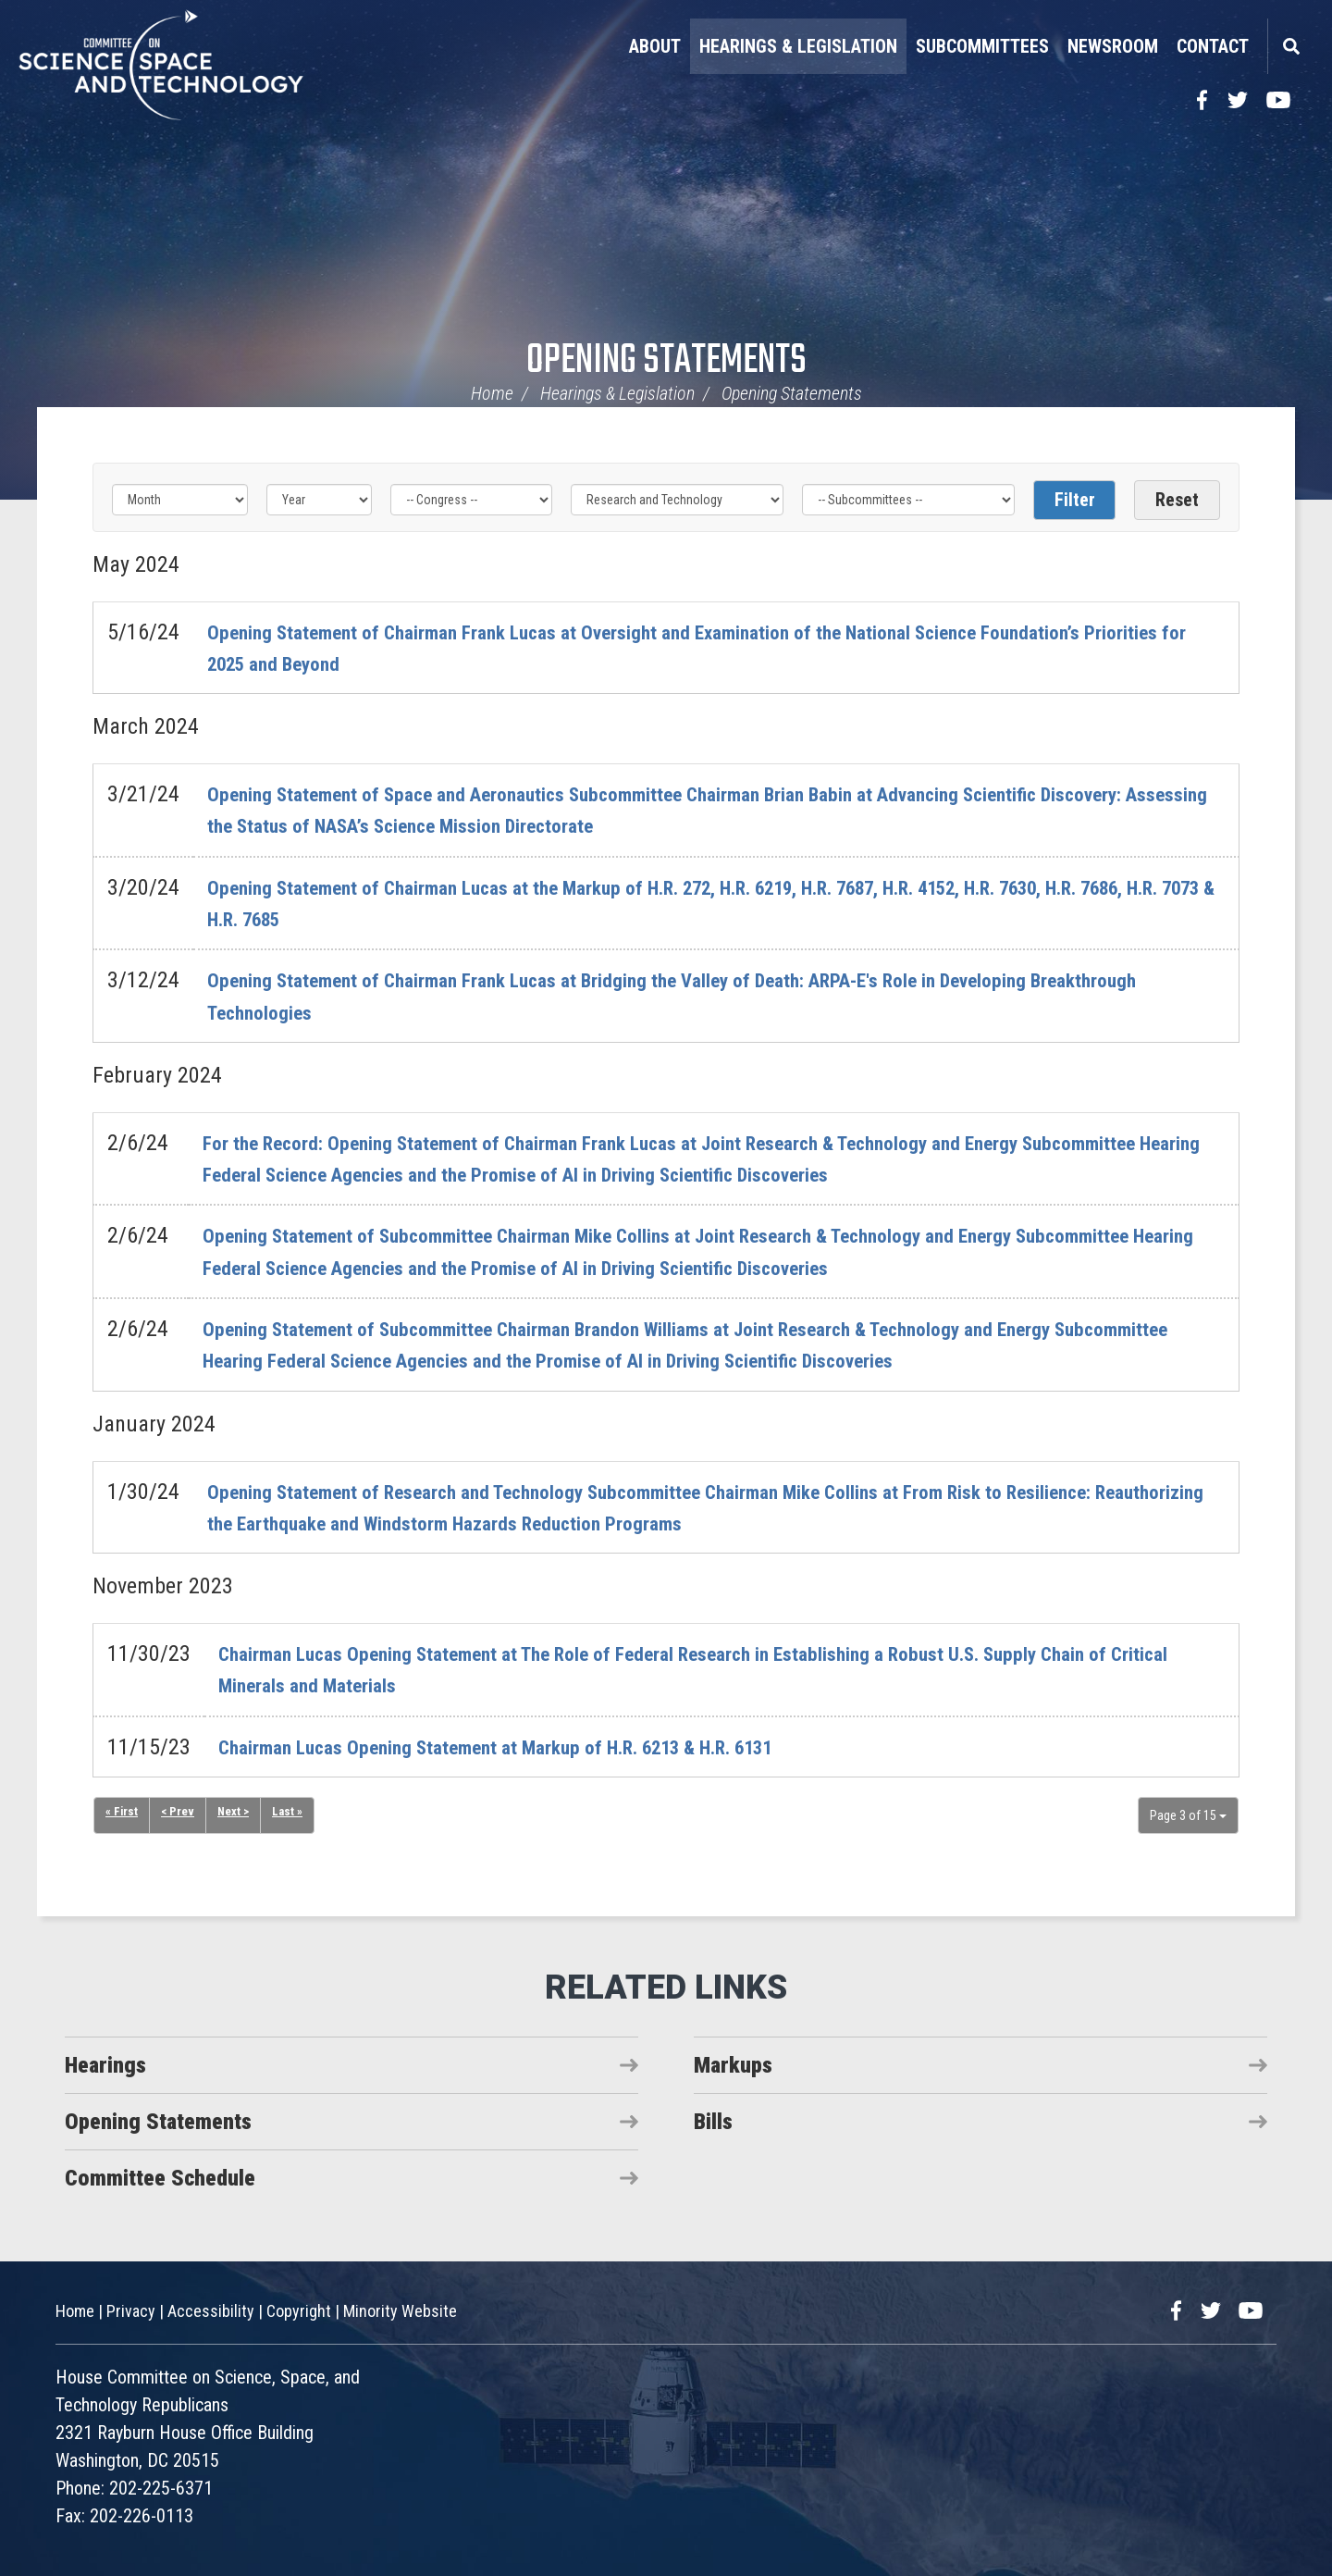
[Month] (180, 499)
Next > (237, 1812)
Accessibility (210, 2311)
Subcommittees (982, 46)
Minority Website (400, 2311)
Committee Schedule (160, 2178)
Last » (293, 1812)
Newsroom (1112, 46)
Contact (1213, 46)
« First (122, 1812)
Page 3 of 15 (1188, 1815)
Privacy (130, 2311)
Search (1290, 46)
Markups (733, 2065)
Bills (713, 2122)
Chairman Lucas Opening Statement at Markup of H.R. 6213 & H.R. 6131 (537, 1747)
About (655, 46)
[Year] (318, 499)
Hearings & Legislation (798, 46)
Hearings (105, 2065)
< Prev (179, 1812)
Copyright (298, 2311)
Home (492, 393)
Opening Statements (666, 361)
